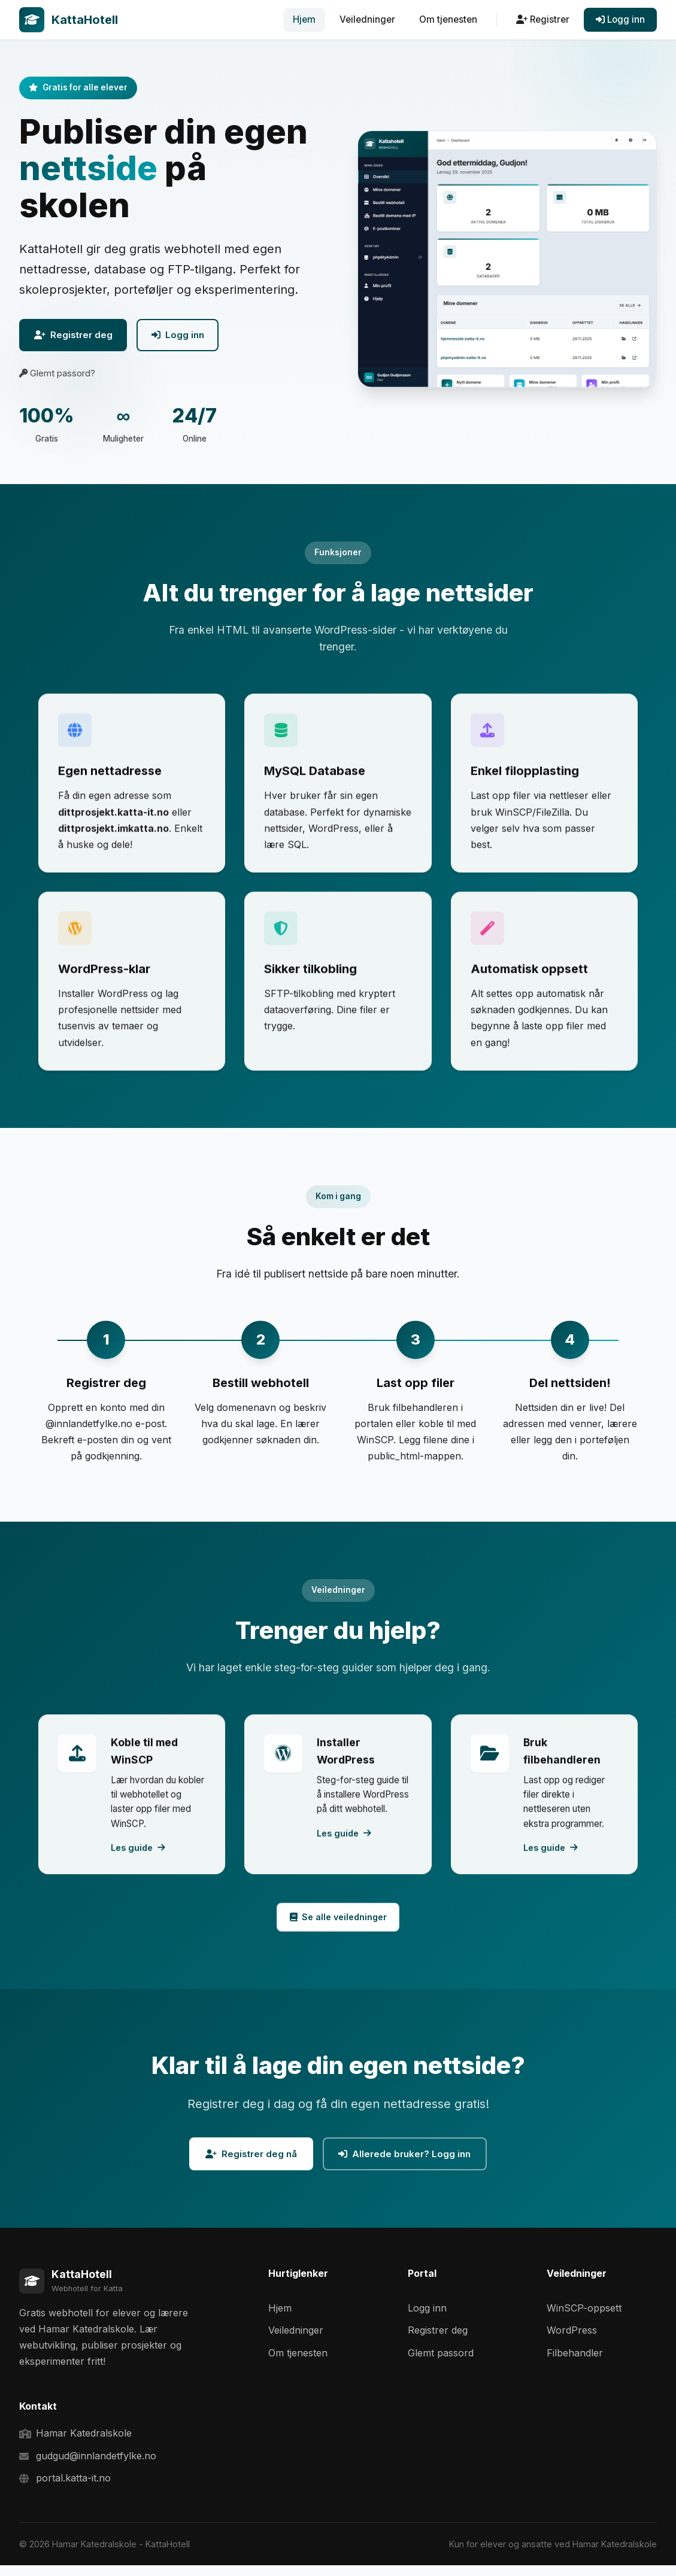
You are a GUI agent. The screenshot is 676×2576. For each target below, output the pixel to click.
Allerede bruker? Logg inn (410, 2162)
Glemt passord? (57, 377)
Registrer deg (80, 337)
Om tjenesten (448, 19)
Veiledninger (367, 19)
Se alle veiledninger (338, 1922)
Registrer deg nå (244, 2162)
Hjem (304, 19)
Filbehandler (575, 2364)
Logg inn (620, 19)
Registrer (542, 19)
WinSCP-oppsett (584, 2319)
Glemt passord (441, 2364)
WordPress (572, 2341)
